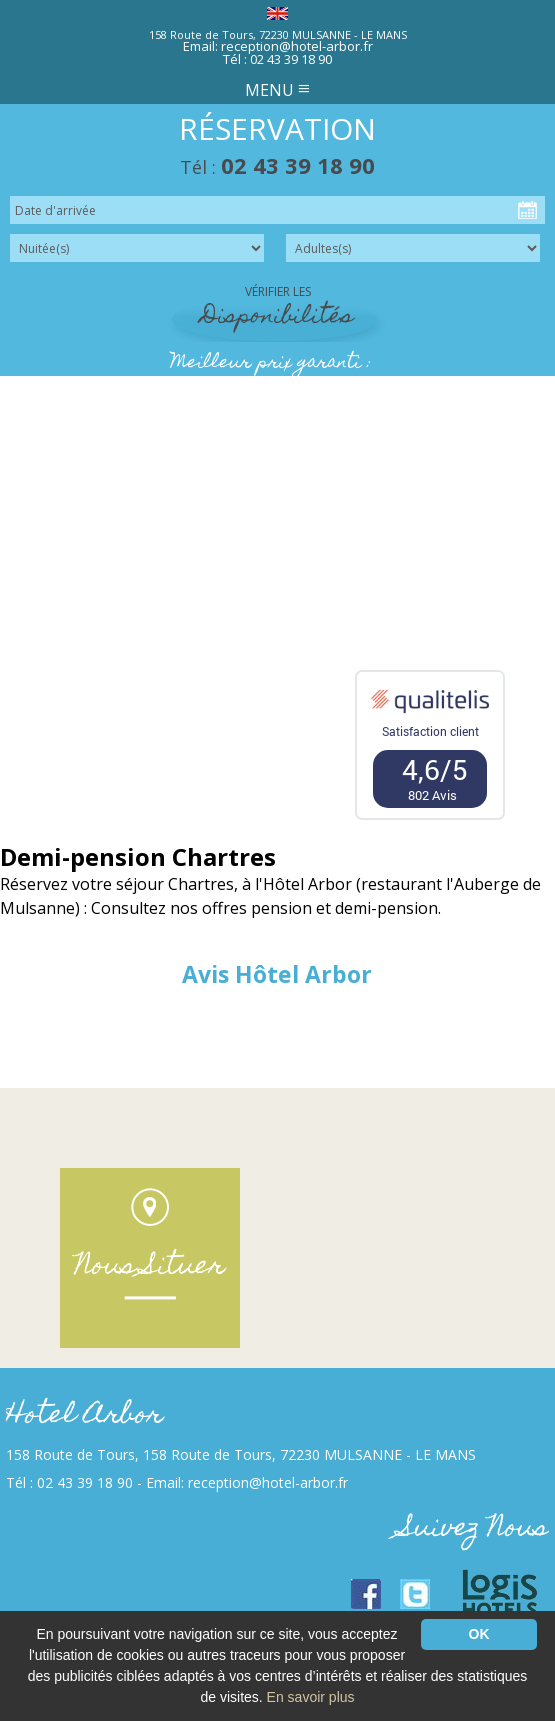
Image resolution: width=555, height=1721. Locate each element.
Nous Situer (150, 1267)
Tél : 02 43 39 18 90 (277, 59)
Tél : (277, 167)
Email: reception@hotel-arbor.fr (278, 46)
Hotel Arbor (84, 1416)
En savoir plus (311, 1697)
